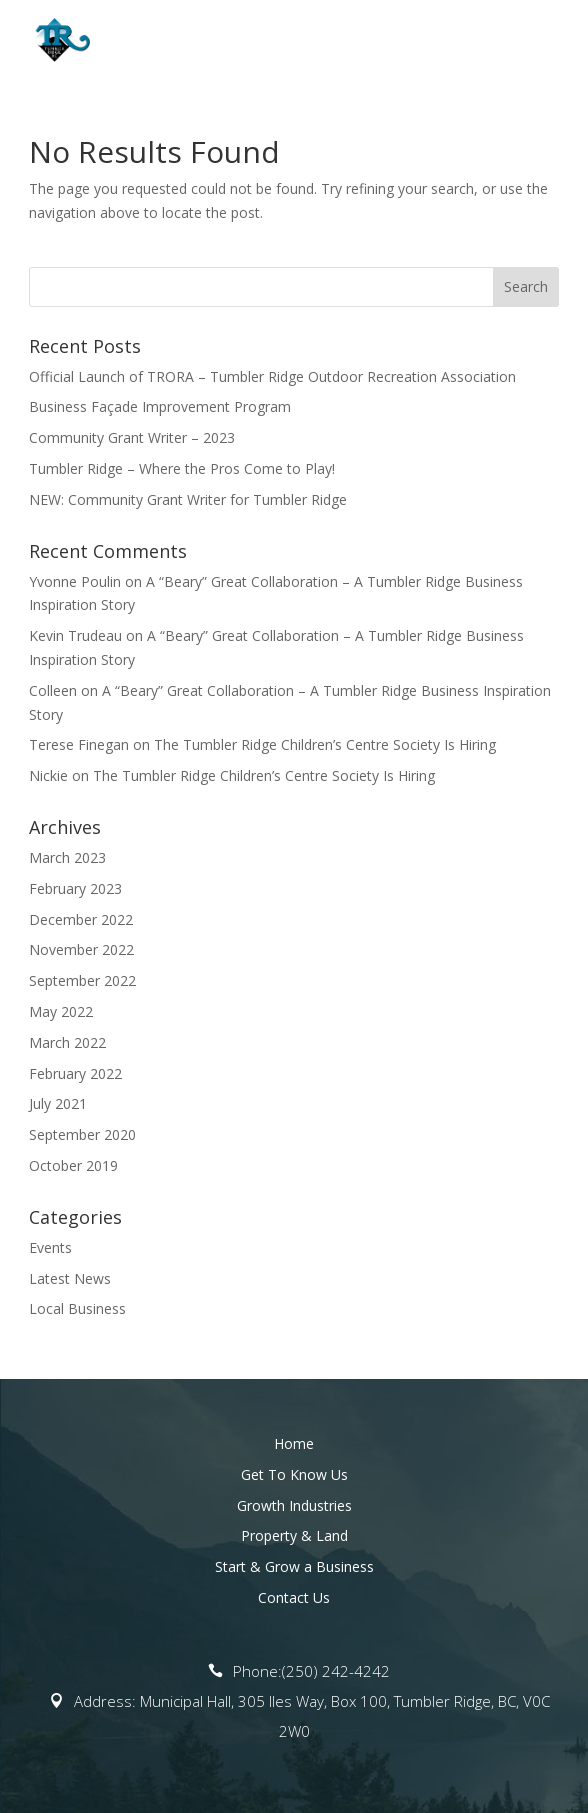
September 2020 (82, 1134)
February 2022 (75, 1073)
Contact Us (294, 1597)
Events (50, 1247)
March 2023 (67, 857)
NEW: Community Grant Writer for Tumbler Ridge (188, 499)
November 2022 (81, 949)
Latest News (70, 1278)
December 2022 (81, 919)
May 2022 (61, 1011)
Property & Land (294, 1535)
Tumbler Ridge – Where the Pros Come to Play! (182, 468)
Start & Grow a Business (294, 1566)
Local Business (77, 1308)
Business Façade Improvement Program (160, 406)
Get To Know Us (294, 1474)
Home (294, 1443)
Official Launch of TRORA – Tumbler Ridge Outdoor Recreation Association (272, 376)
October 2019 (73, 1165)
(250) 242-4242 (336, 1671)
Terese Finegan (79, 744)
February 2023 (75, 888)
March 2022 (67, 1042)
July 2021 (58, 1103)
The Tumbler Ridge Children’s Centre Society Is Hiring (325, 744)
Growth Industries (294, 1505)
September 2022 (82, 980)
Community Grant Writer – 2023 (132, 437)
